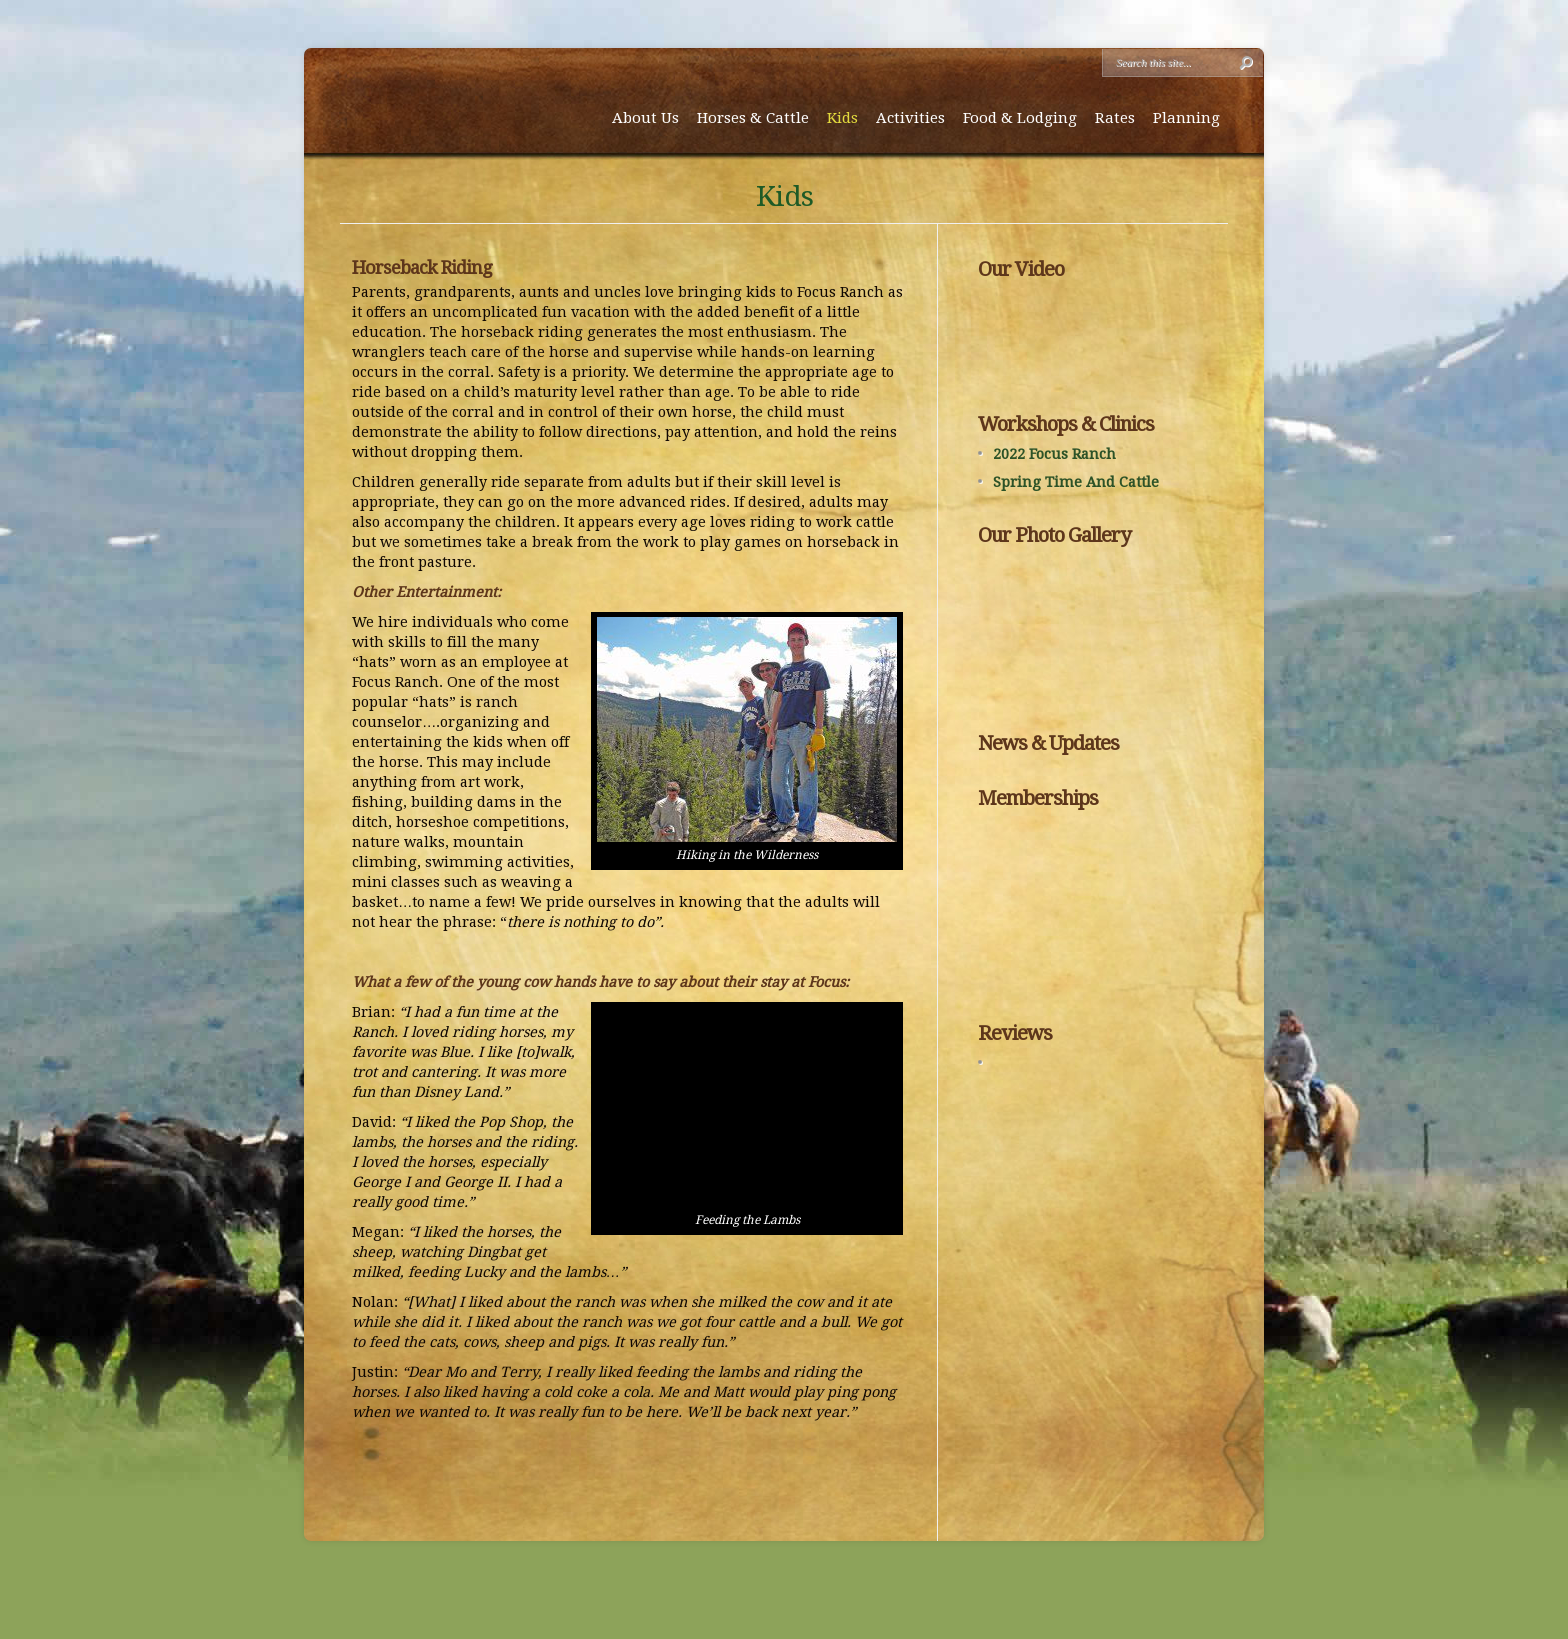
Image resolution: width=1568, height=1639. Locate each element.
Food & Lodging (1020, 118)
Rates (1115, 118)
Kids (842, 118)
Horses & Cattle (753, 118)
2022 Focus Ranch (1054, 454)
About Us (645, 118)
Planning (1186, 118)
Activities (910, 118)
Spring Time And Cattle (1076, 482)
